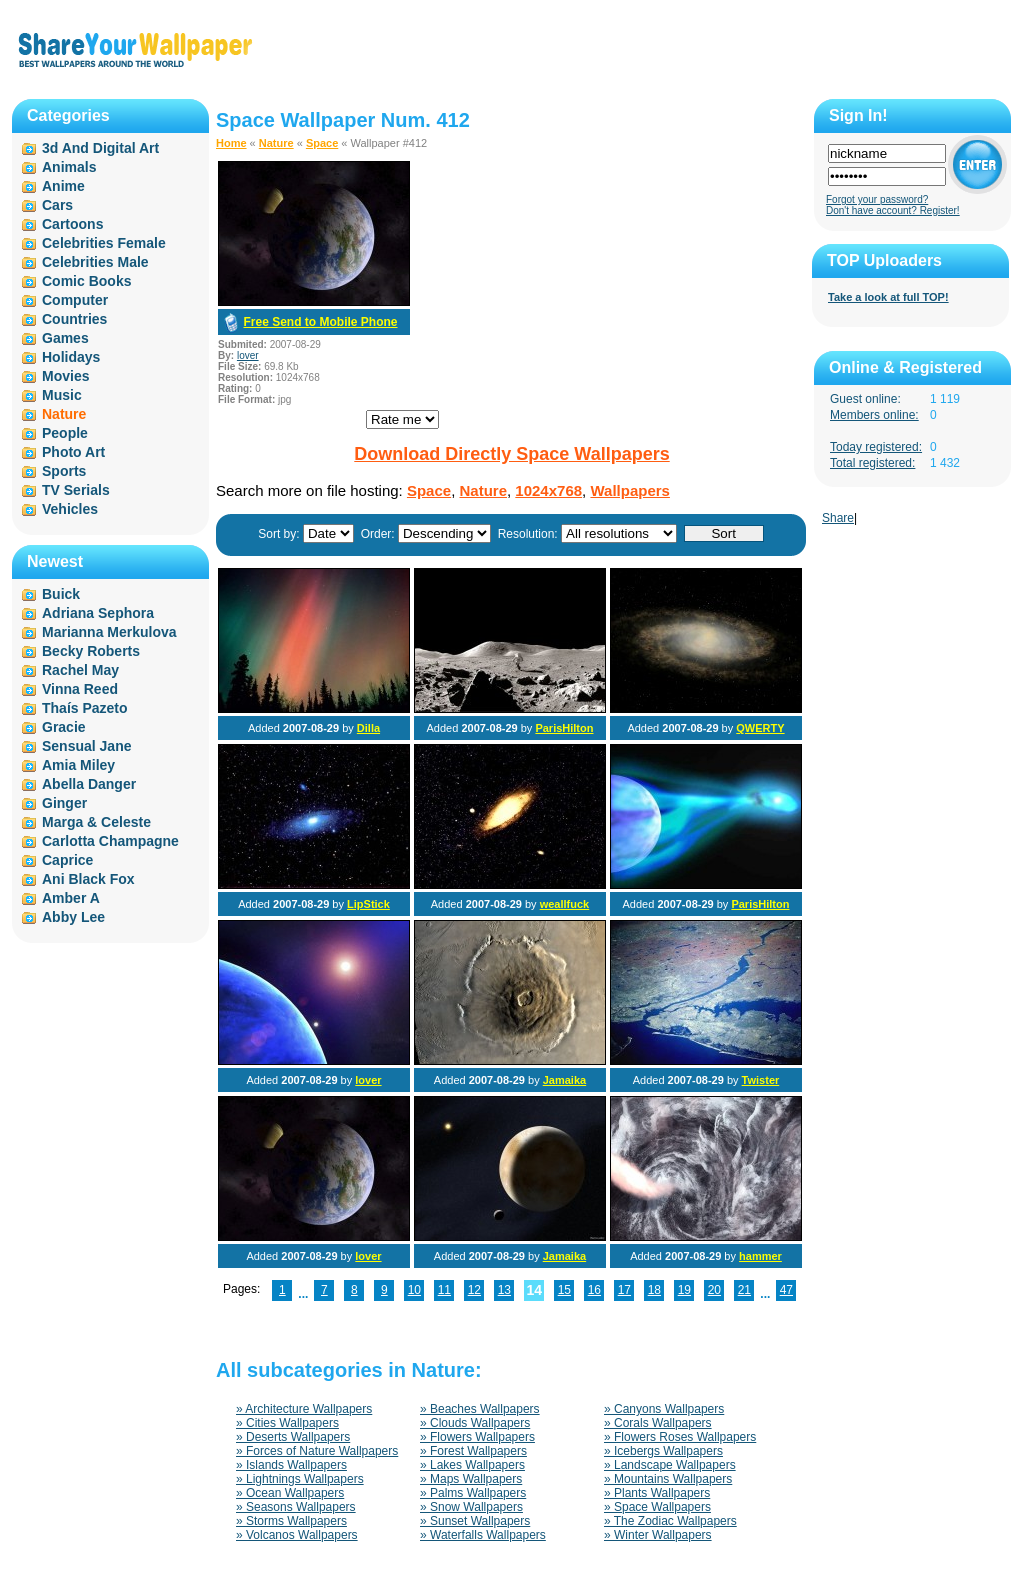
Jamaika (564, 1080)
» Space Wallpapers (657, 1507)
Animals (69, 167)
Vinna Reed (80, 689)
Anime (63, 186)
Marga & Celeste (96, 822)
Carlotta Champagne (110, 841)
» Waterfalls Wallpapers (483, 1535)
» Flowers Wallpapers (477, 1437)
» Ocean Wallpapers (290, 1493)
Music (62, 395)
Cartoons (72, 224)
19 (684, 1290)
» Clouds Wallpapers (475, 1423)
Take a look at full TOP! (888, 297)
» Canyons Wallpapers (664, 1409)
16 (594, 1290)
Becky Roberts (91, 651)
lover (248, 355)
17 (624, 1290)
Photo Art (73, 452)
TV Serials (76, 490)
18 (654, 1290)
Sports (64, 471)
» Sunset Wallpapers (475, 1521)
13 (504, 1290)
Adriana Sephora (98, 613)
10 (414, 1290)
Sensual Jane (87, 746)
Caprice (67, 860)
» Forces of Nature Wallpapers (317, 1451)
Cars (57, 205)
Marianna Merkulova (109, 632)
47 (786, 1290)
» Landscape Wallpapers (670, 1465)
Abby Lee (73, 917)
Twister (761, 1080)
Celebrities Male (95, 262)
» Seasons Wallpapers (296, 1507)
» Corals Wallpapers (658, 1423)
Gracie (64, 727)
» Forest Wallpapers (473, 1451)
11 (444, 1290)
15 (564, 1290)
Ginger (64, 803)
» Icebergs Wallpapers (663, 1451)
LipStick (368, 904)
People (65, 433)
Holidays (71, 357)
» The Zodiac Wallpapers (670, 1521)
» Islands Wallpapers (291, 1465)
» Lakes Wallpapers (472, 1465)
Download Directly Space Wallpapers (511, 454)
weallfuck (565, 904)
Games (65, 338)
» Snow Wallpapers (471, 1507)
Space (322, 143)
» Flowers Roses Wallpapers (680, 1437)
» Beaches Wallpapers (480, 1409)
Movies (65, 376)
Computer (75, 300)
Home (231, 143)
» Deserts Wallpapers (293, 1437)
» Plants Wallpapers (657, 1493)
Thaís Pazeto (85, 708)
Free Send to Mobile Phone (320, 322)
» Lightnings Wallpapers (300, 1479)
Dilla (368, 728)
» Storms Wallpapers (291, 1521)
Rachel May (80, 670)
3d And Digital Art (100, 148)
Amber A (71, 898)
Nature (276, 143)
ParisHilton (564, 728)
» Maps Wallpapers (471, 1479)
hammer (760, 1256)
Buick (61, 594)
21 (744, 1290)
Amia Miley (78, 765)
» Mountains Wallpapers (668, 1479)
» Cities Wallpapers (287, 1423)
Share (838, 518)
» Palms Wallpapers (473, 1493)
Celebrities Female (104, 243)
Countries (74, 319)
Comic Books (86, 281)
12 (474, 1290)
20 (714, 1290)
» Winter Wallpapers (658, 1535)
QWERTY (760, 728)
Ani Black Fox (88, 879)
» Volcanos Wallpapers (297, 1535)
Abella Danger (89, 784)
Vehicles (70, 509)
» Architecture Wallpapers (304, 1409)
